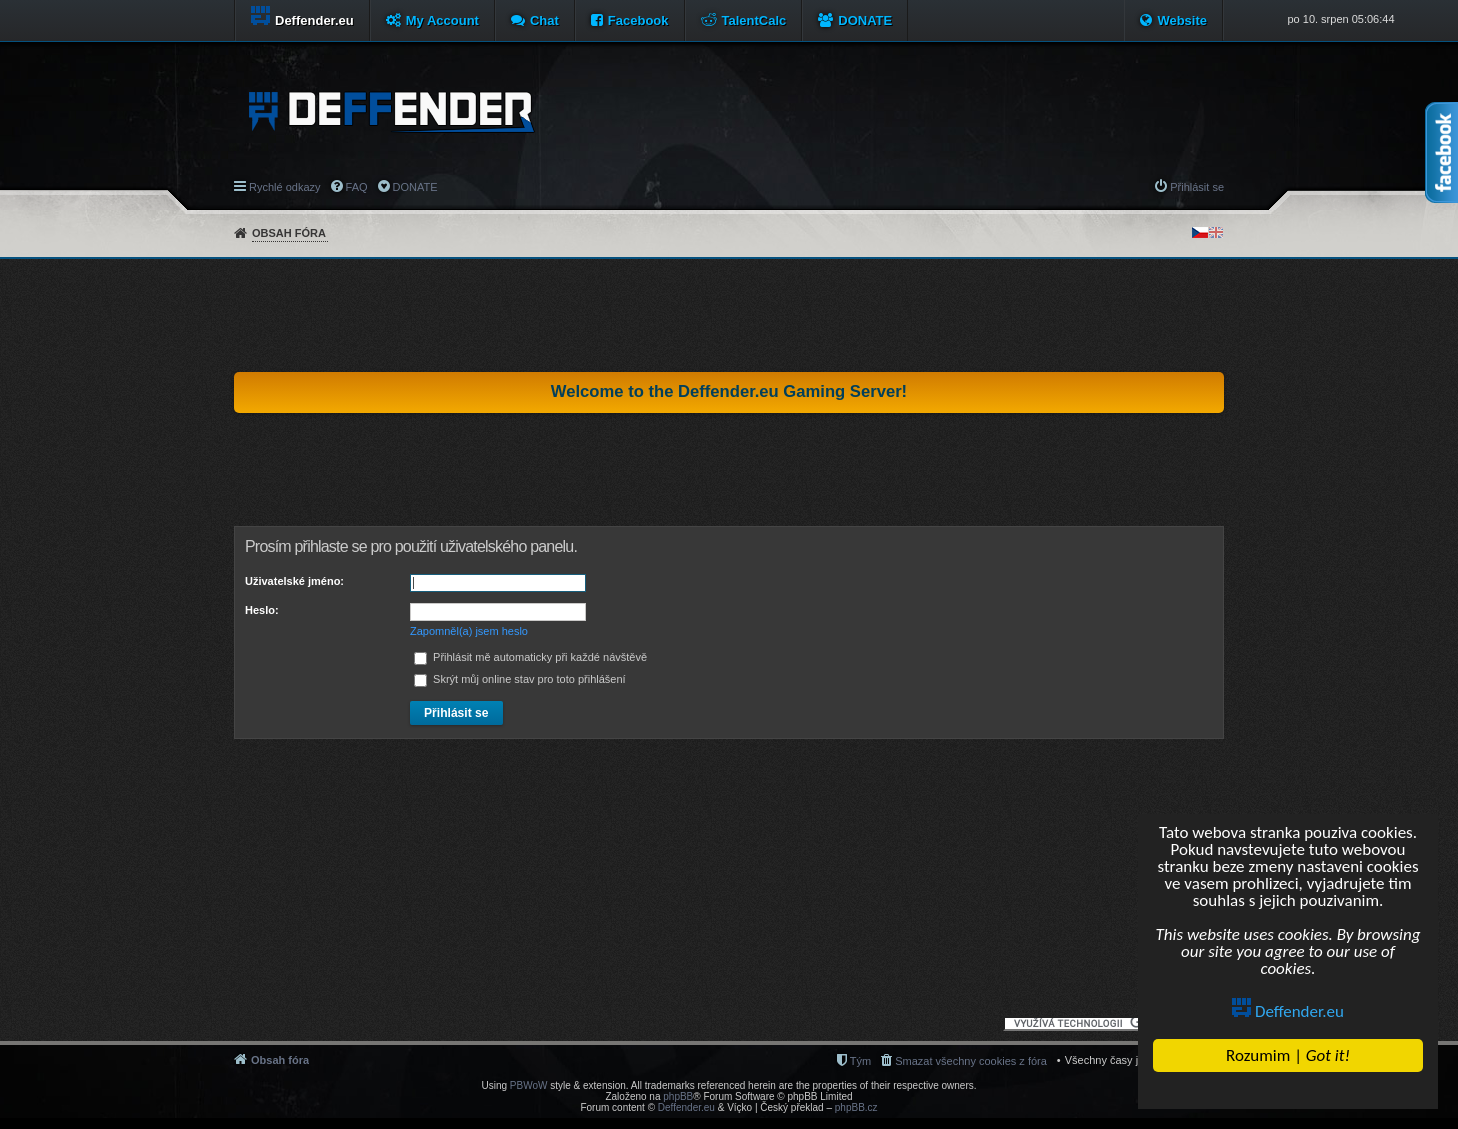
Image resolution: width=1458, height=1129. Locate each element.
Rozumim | (1288, 1055)
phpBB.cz (856, 1107)
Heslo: (262, 610)
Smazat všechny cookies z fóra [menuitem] (971, 1061)
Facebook (638, 20)
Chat (544, 20)
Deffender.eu (1288, 1011)
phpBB (678, 1096)
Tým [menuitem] (860, 1061)
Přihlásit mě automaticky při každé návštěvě (530, 657)
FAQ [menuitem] (357, 187)
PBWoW (529, 1085)
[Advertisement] (729, 315)
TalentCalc (754, 20)
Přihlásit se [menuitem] (1197, 187)
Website (1182, 20)
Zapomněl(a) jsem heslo (469, 631)
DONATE (865, 20)
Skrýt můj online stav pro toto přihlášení (520, 679)
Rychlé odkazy (285, 187)
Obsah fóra (289, 233)
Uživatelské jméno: (294, 581)
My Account (442, 20)
